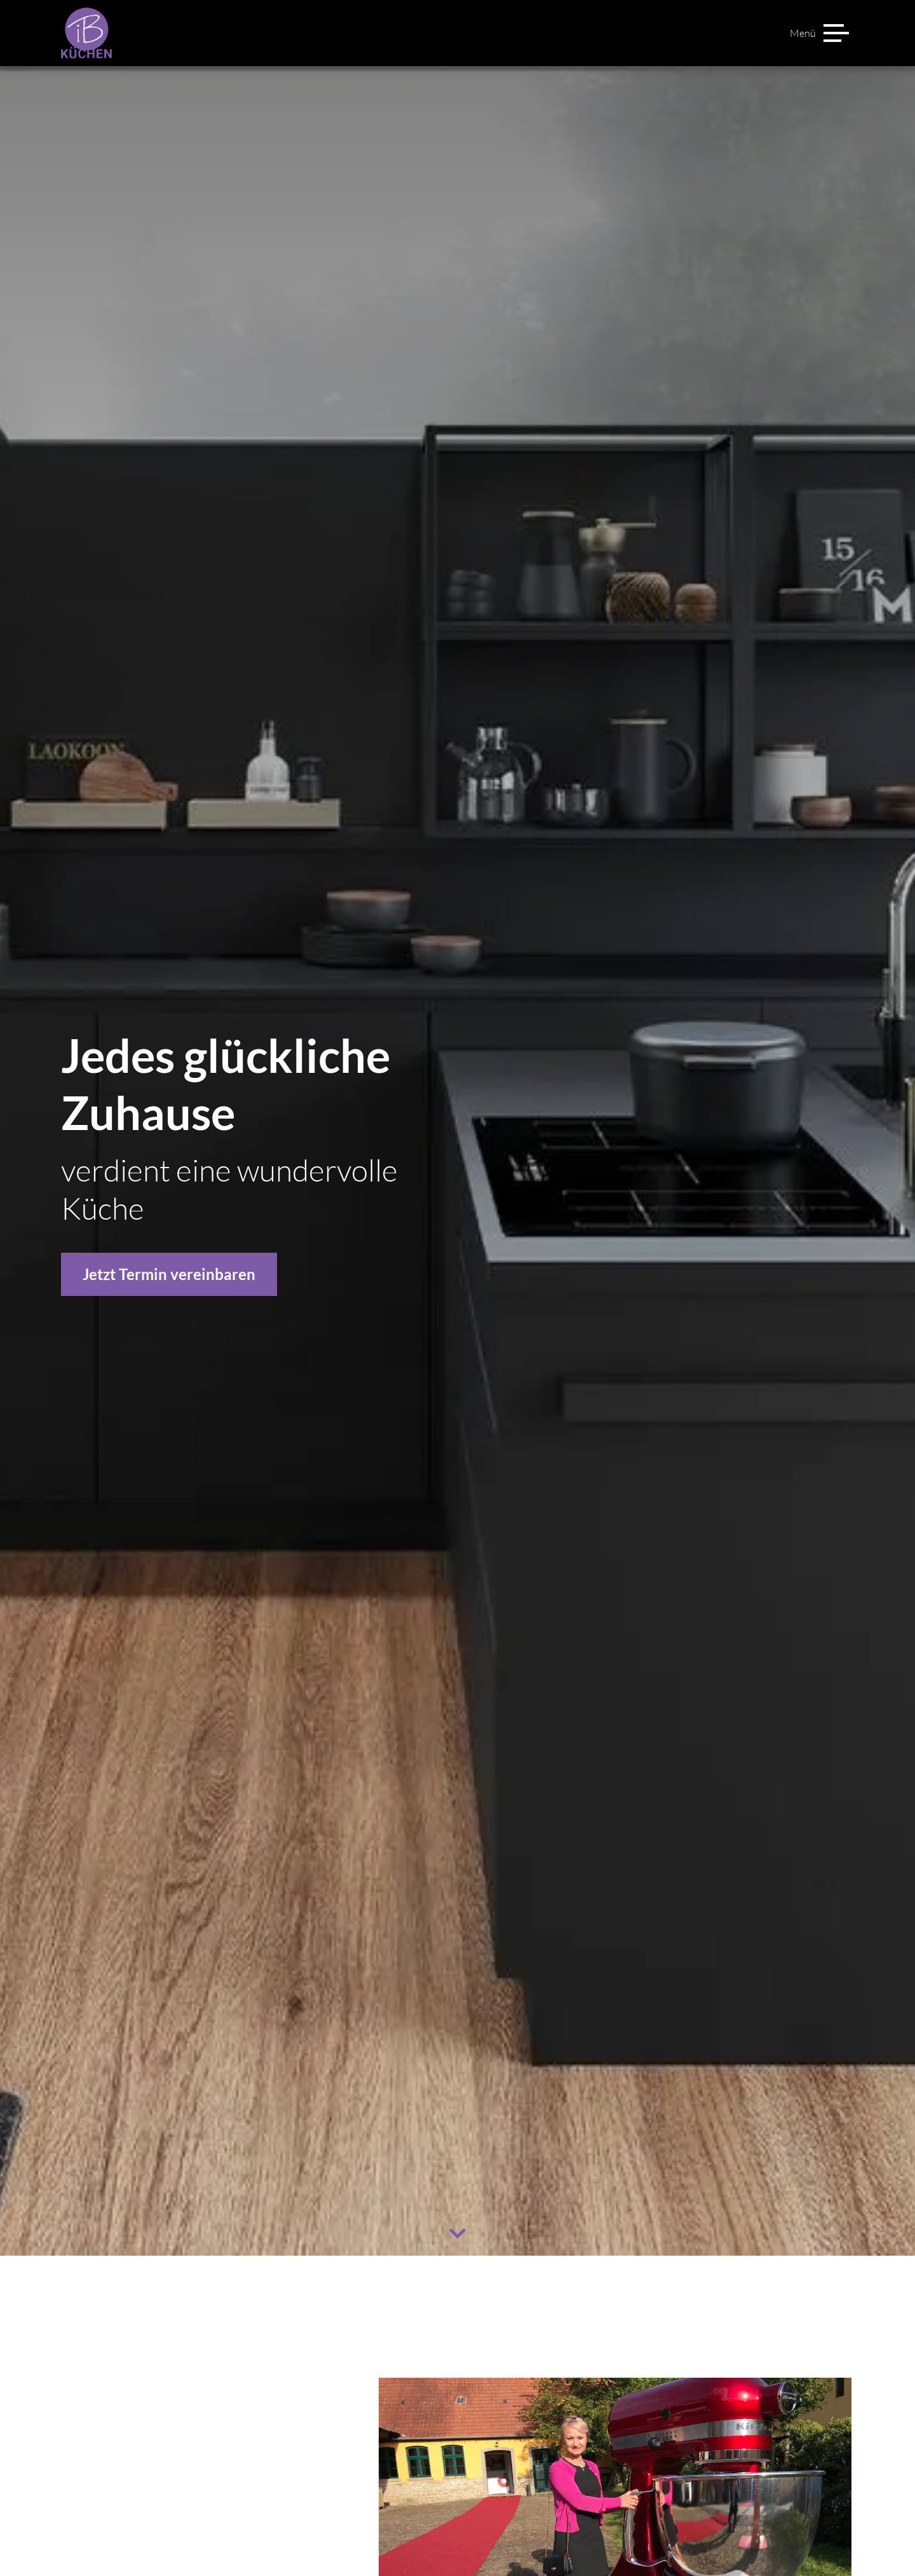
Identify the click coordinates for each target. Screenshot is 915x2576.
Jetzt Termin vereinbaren (169, 1274)
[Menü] (819, 33)
